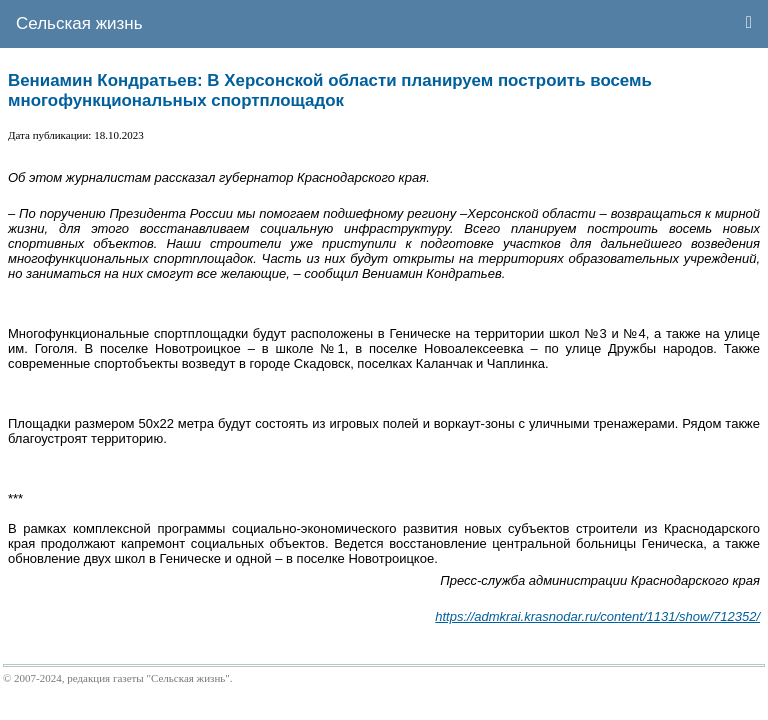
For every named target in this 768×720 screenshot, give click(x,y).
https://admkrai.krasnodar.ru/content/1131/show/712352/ (597, 616)
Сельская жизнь (79, 23)
